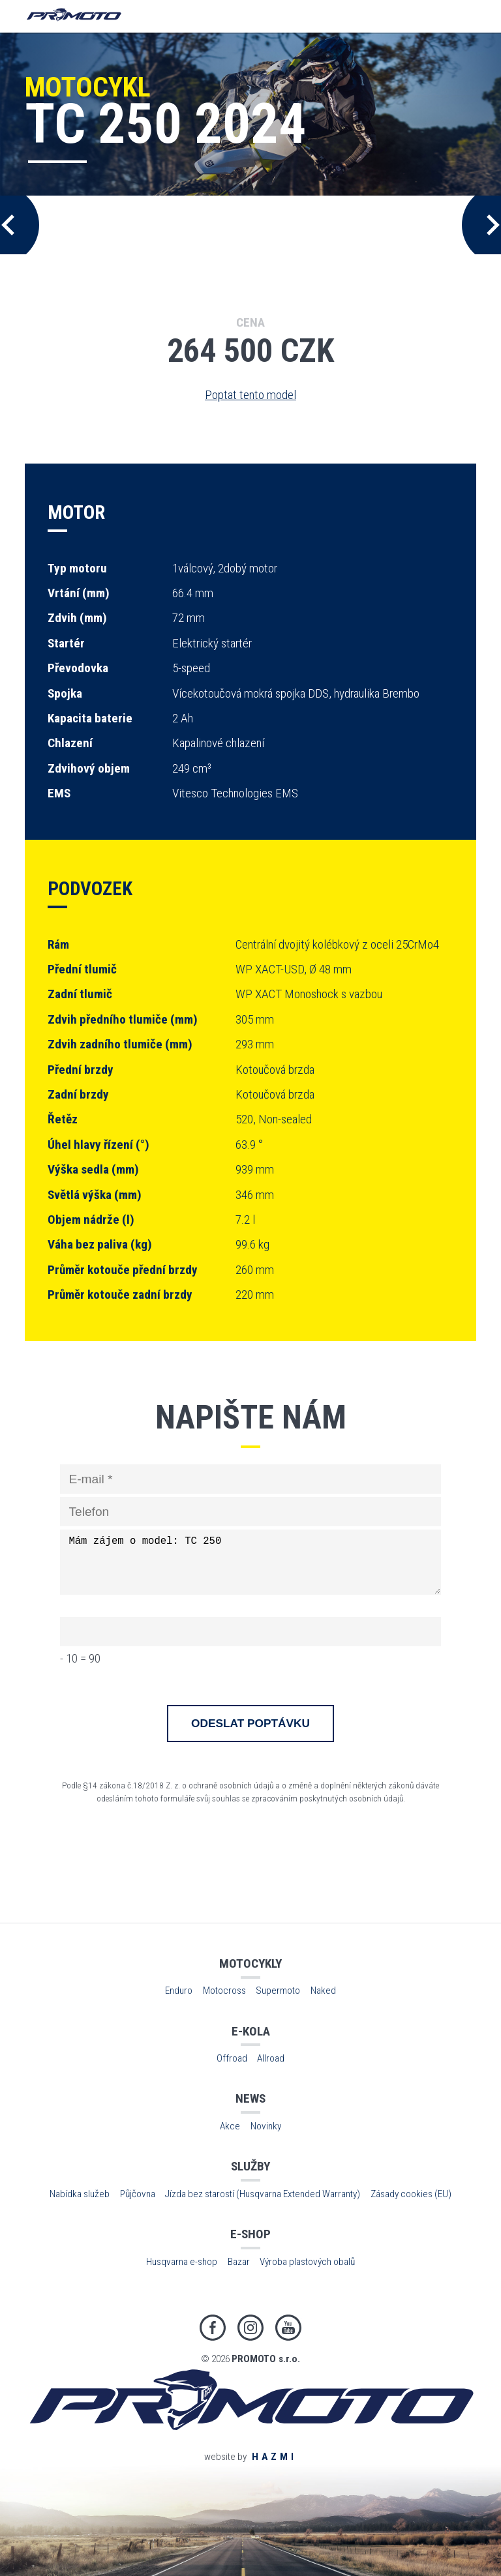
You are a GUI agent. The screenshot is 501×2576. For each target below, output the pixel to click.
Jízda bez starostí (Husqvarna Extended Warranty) (262, 2194)
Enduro (178, 1990)
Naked (323, 1990)
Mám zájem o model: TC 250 (250, 1562)
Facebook (213, 2328)
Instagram (250, 2328)
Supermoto (278, 1990)
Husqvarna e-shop (181, 2262)
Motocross (224, 1990)
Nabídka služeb (80, 2194)
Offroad (232, 2058)
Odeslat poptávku (250, 1723)
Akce (230, 2126)
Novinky (265, 2126)
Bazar (239, 2262)
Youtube (288, 2328)
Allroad (270, 2058)
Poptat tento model (250, 394)
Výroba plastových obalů (307, 2262)
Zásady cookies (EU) (411, 2194)
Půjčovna (137, 2194)
